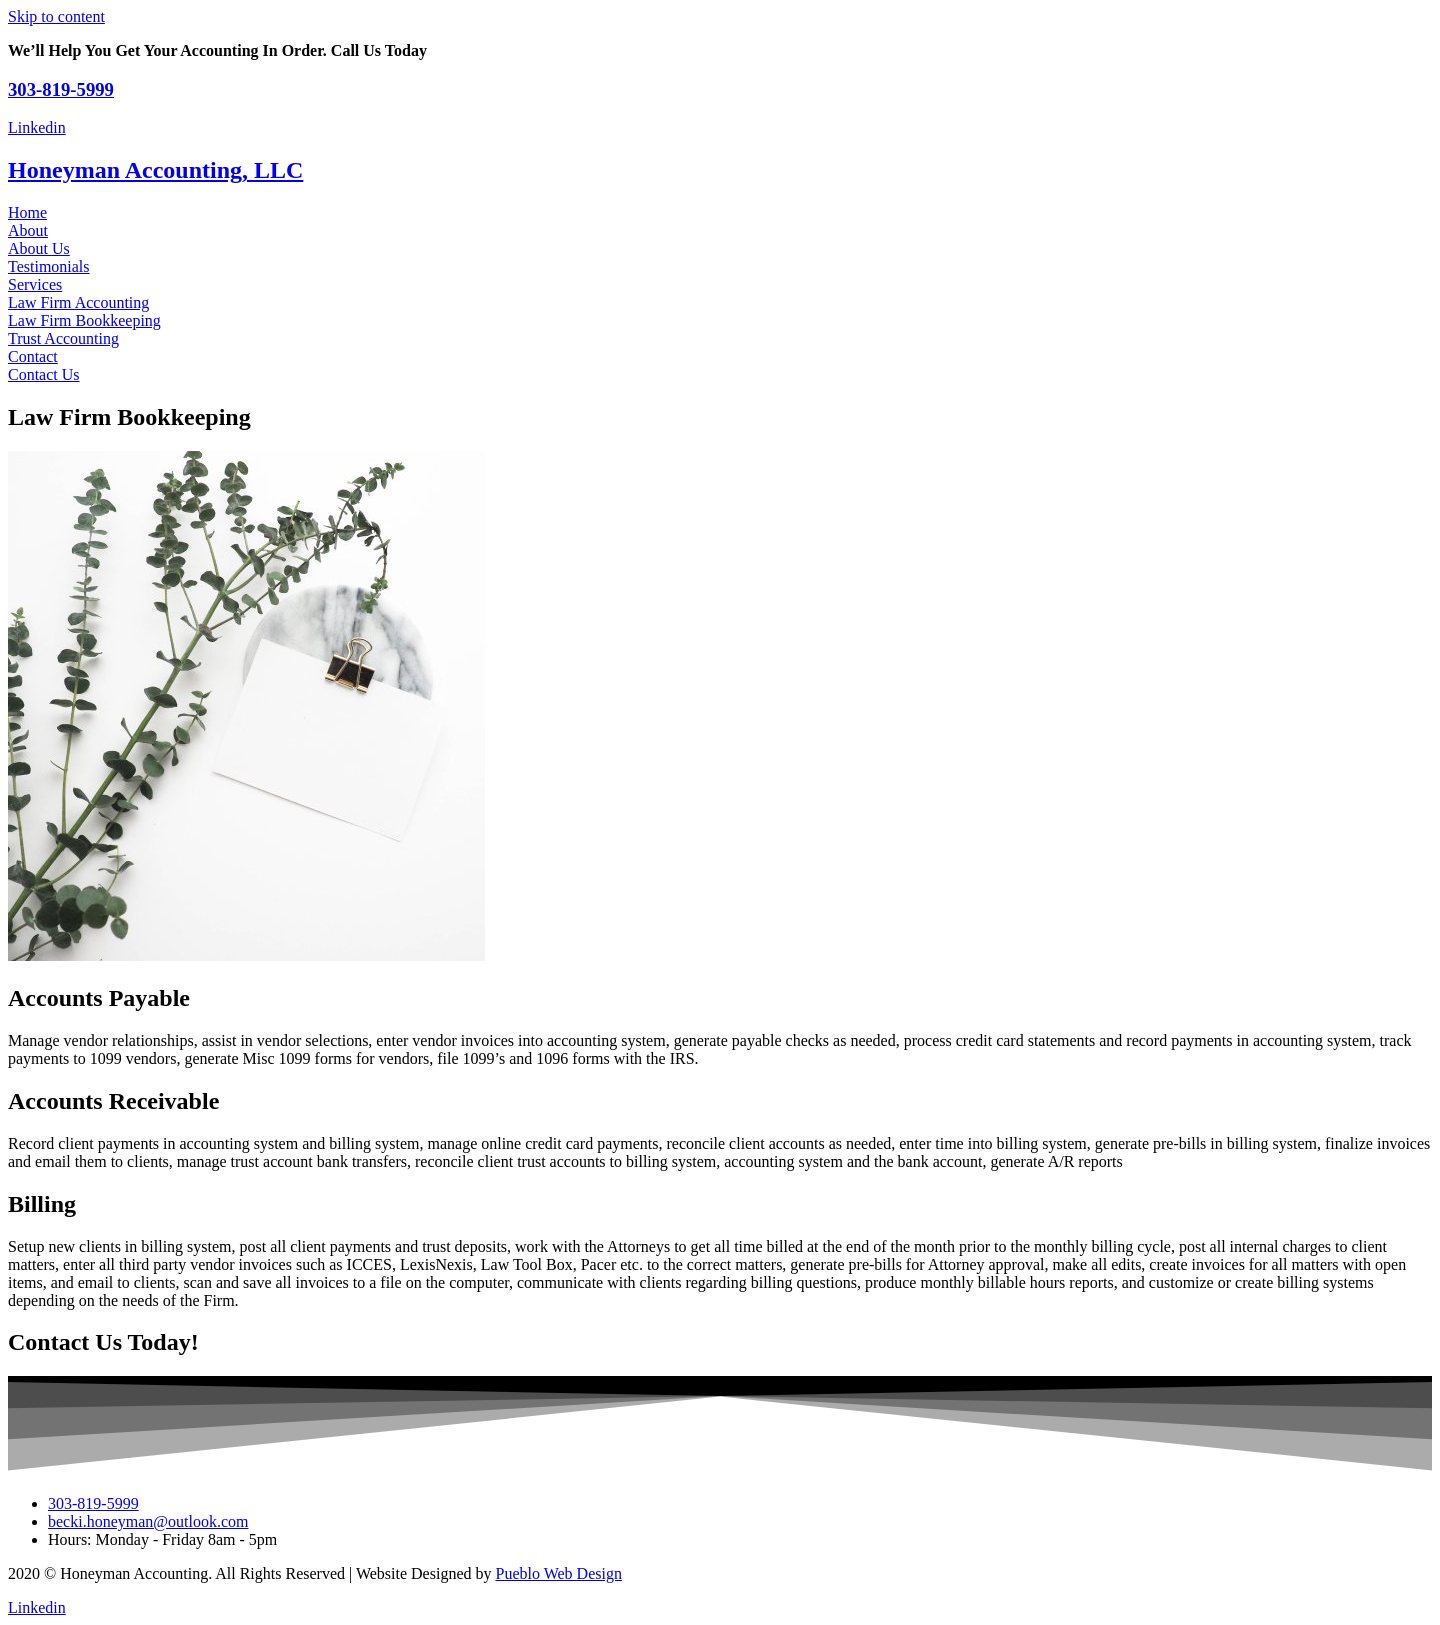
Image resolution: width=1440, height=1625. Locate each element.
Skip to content (56, 16)
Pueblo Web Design (559, 1573)
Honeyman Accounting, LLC (155, 170)
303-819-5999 (61, 89)
